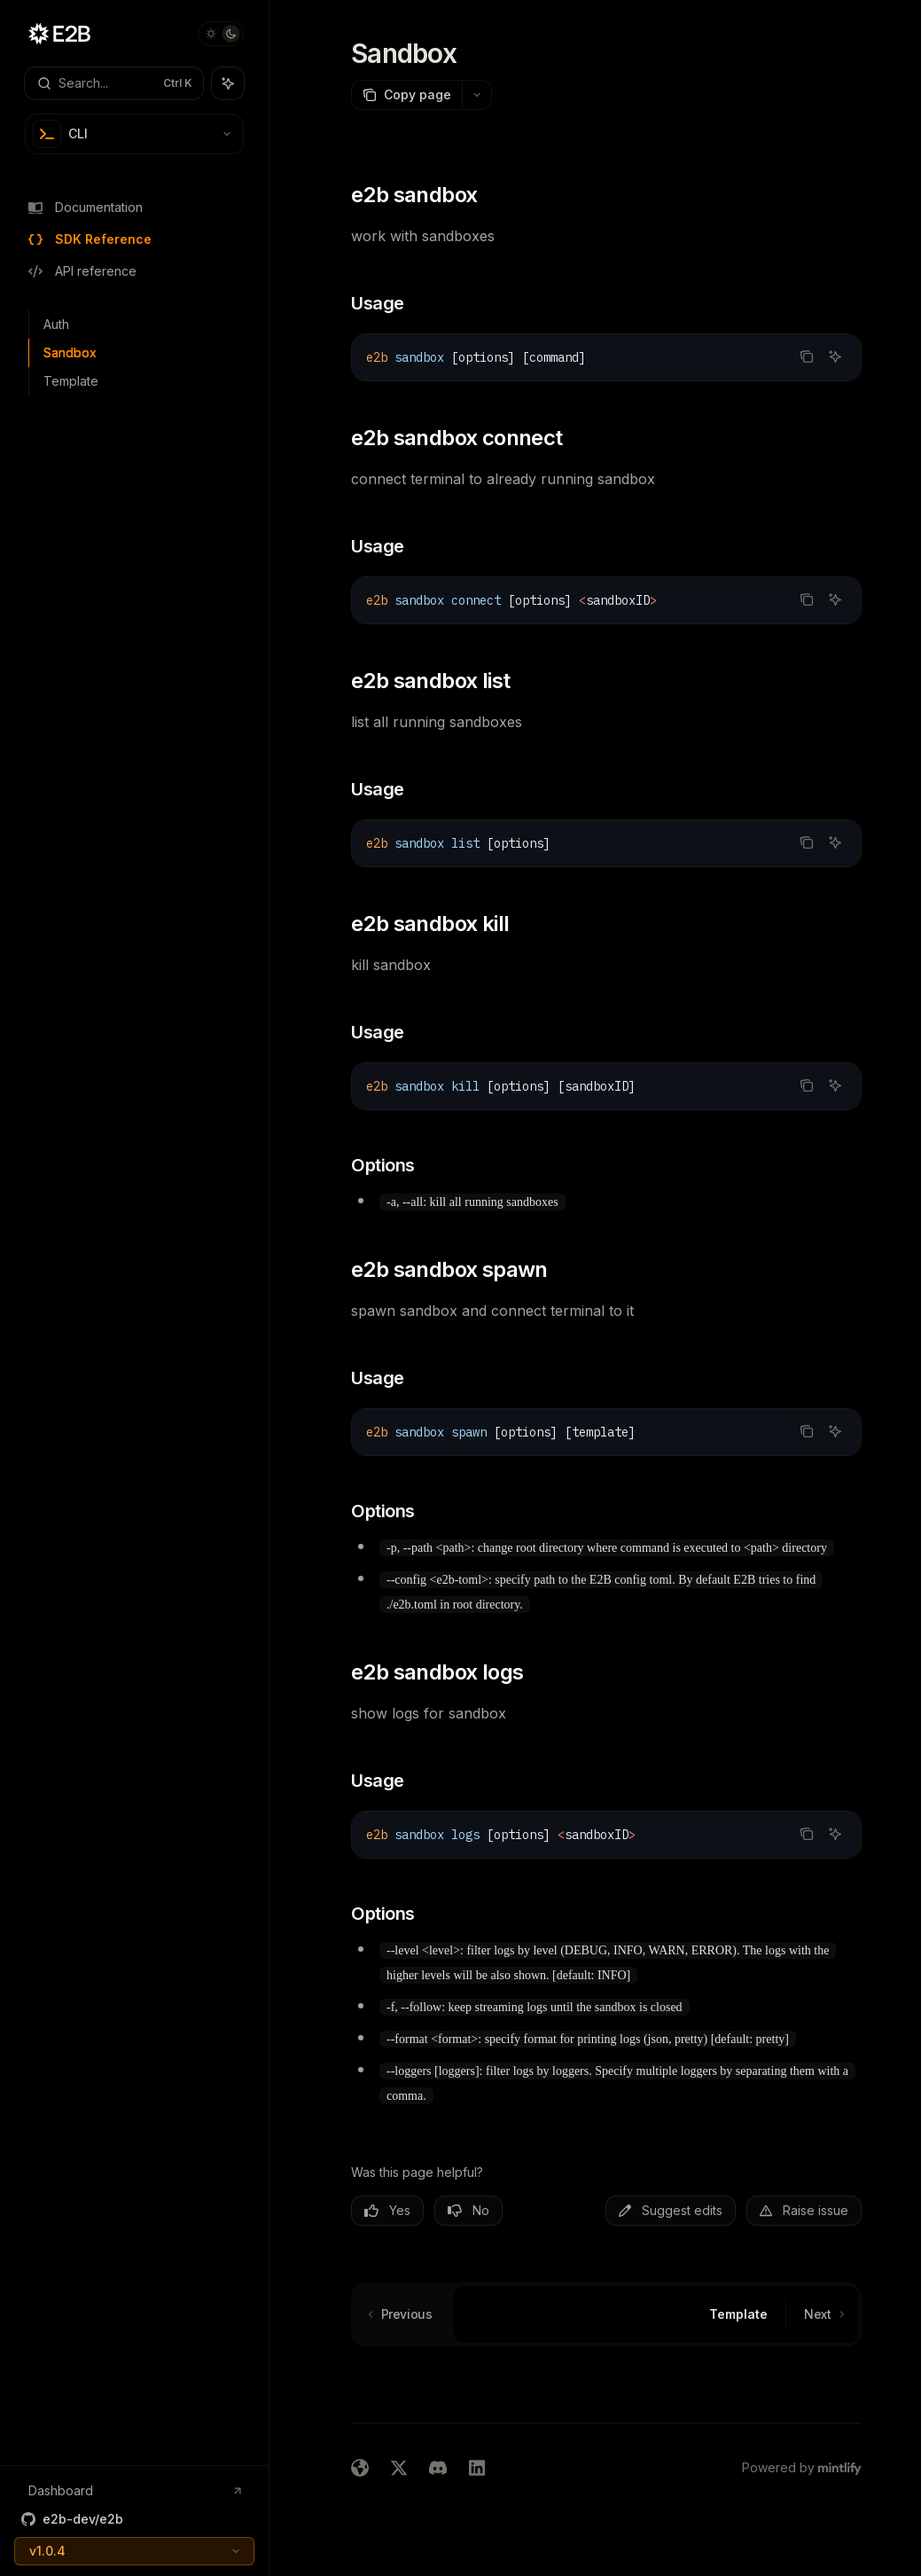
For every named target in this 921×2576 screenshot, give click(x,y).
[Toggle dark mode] (221, 33)
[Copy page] (406, 95)
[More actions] (477, 95)
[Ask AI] (835, 356)
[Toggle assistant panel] (228, 83)
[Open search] (114, 83)
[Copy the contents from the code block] (806, 356)
